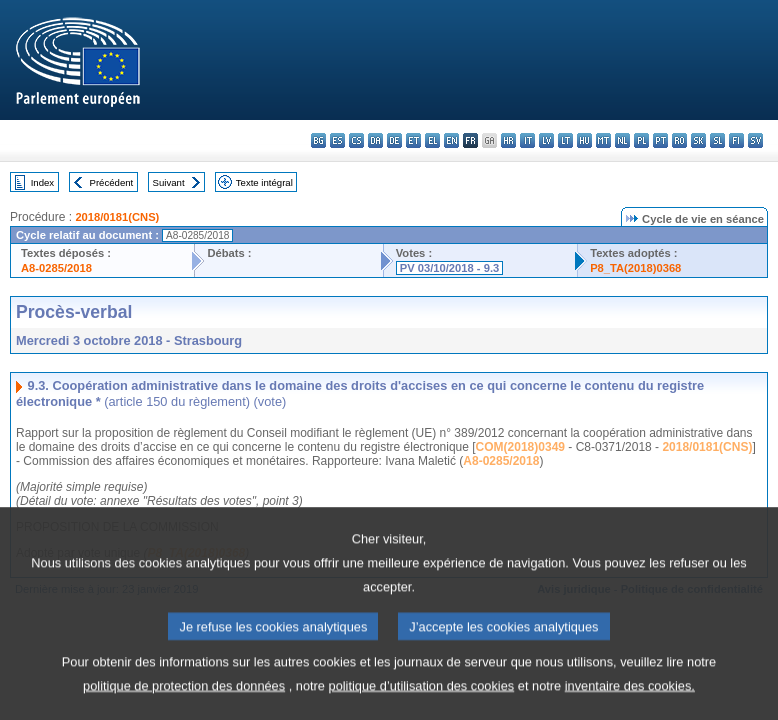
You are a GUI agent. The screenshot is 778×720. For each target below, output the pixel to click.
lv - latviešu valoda (546, 140)
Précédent (112, 182)
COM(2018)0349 (520, 447)
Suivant (169, 182)
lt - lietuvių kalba (565, 140)
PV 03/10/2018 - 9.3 (450, 268)
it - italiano (527, 140)
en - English (451, 140)
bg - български (318, 140)
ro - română (679, 140)
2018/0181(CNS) (117, 217)
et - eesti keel (413, 140)
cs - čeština (356, 140)
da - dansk (375, 140)
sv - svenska (755, 140)
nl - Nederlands (622, 140)
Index (42, 182)
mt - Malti (603, 140)
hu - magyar (584, 140)
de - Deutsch (394, 140)
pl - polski (641, 140)
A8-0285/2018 (56, 268)
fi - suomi (736, 140)
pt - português (660, 140)
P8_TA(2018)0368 (635, 268)
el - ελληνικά (432, 140)
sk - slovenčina (698, 140)
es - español (337, 140)
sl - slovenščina (717, 140)
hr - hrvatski (508, 140)
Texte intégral (264, 182)
